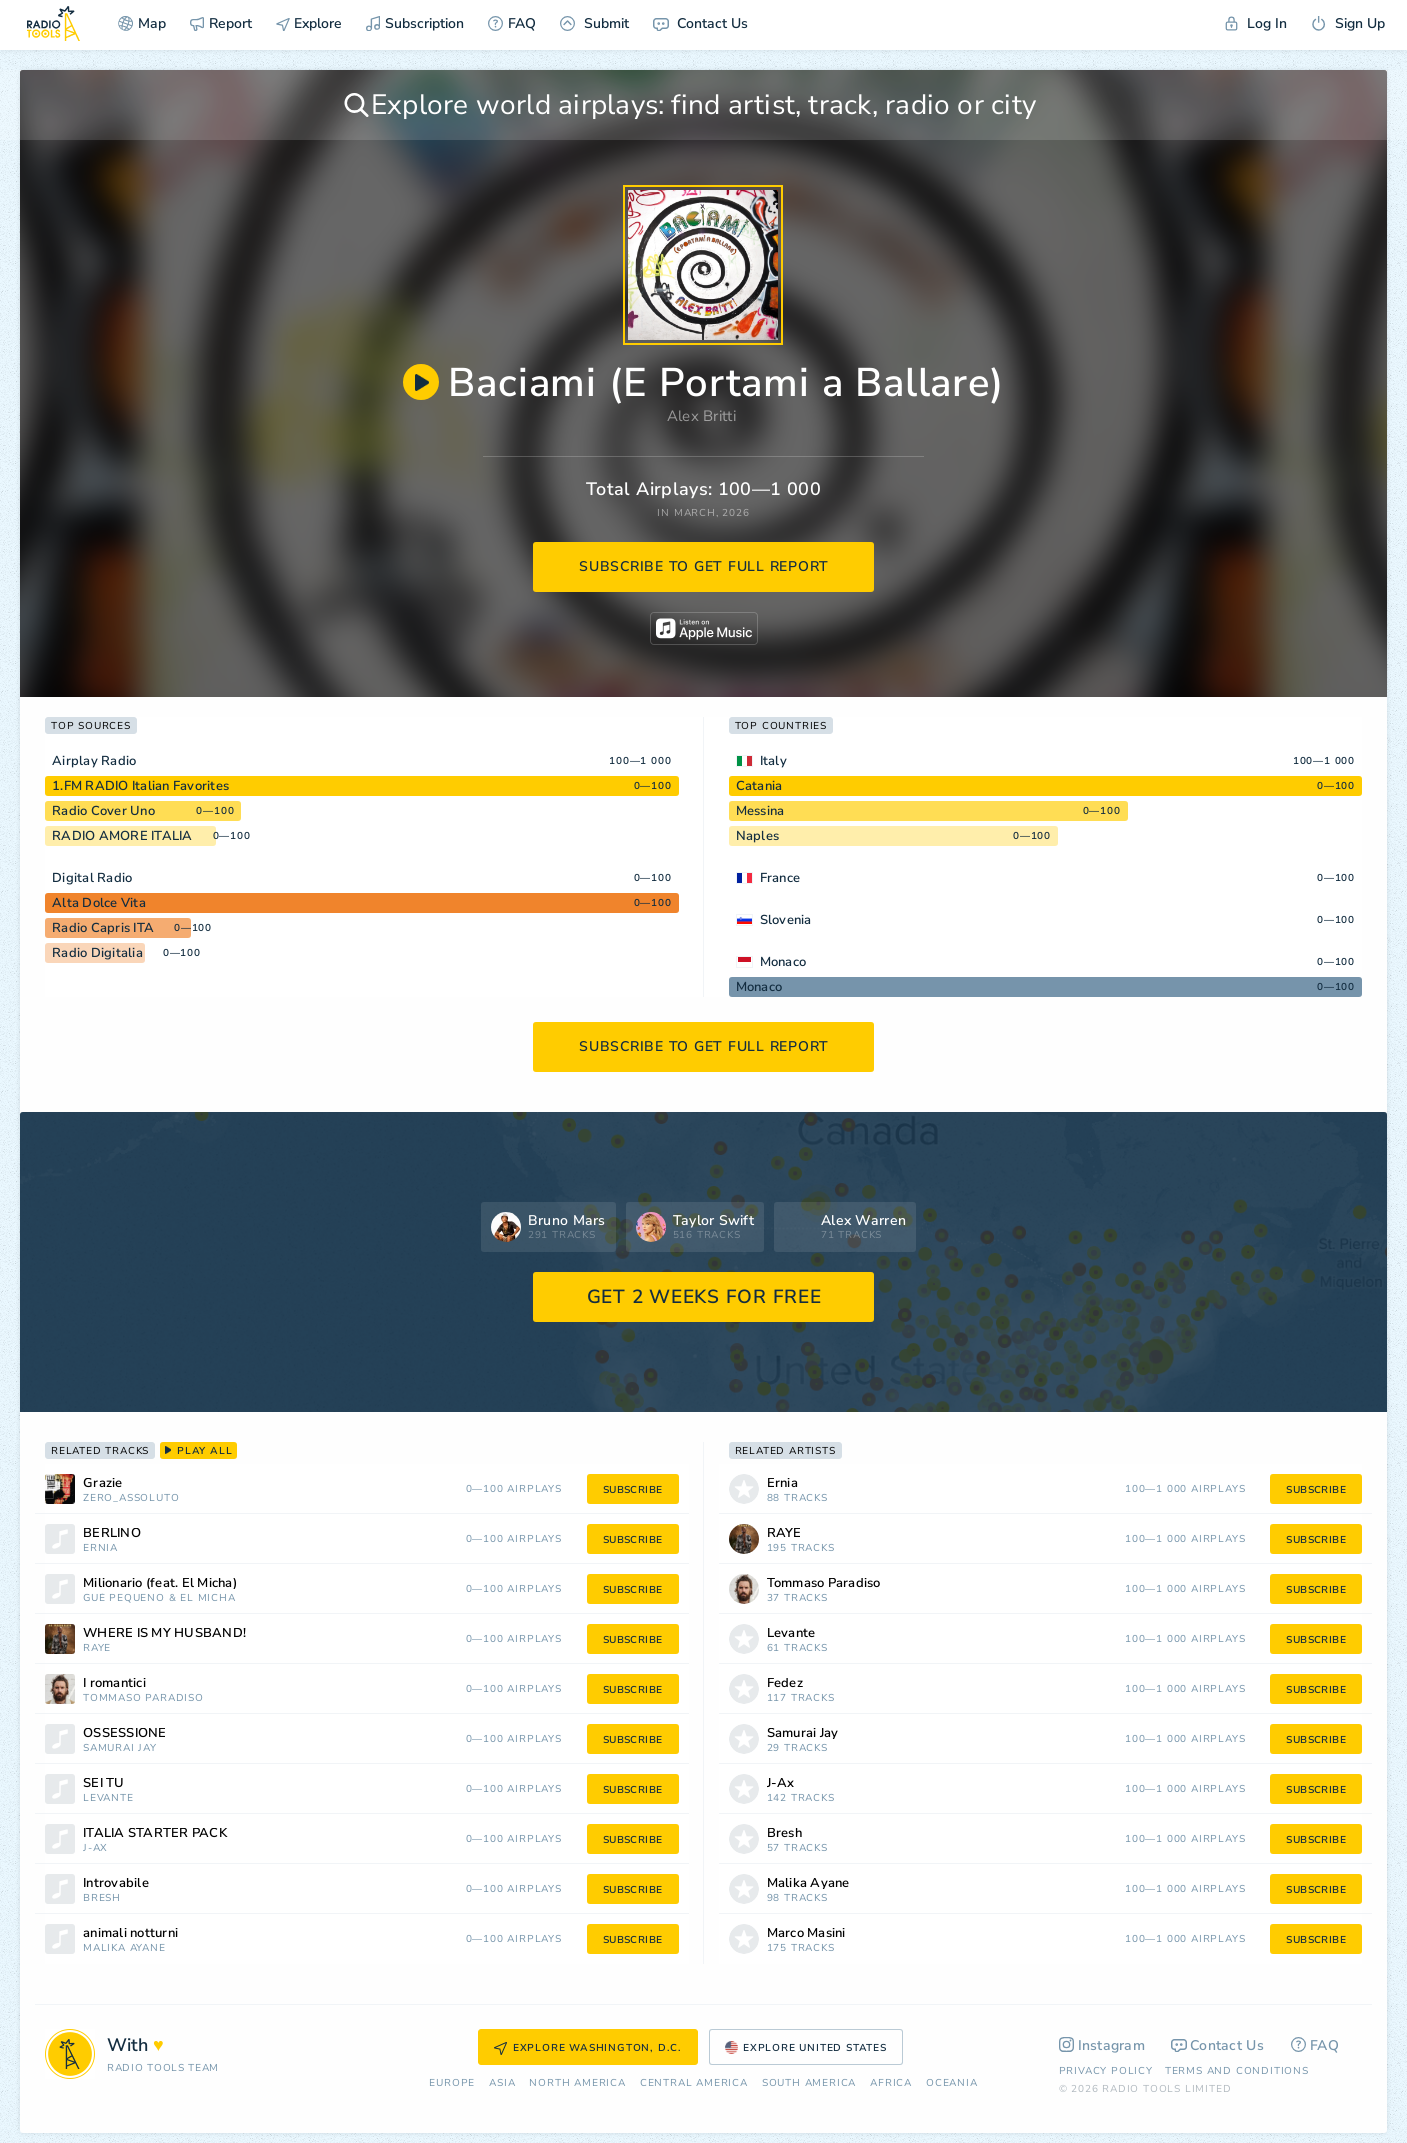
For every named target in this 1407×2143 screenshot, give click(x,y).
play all (198, 1451)
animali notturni (130, 1933)
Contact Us (700, 23)
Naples (758, 836)
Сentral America (694, 2083)
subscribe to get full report (704, 566)
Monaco (783, 962)
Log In (1256, 23)
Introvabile (116, 1883)
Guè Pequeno (124, 1598)
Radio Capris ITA (103, 928)
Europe (452, 2083)
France (780, 878)
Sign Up (1348, 23)
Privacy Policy (1106, 2071)
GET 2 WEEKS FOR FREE (704, 1297)
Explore (309, 23)
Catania (759, 786)
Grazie (103, 1483)
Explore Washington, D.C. (588, 2048)
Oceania (952, 2083)
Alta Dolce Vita (99, 903)
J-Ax (95, 1848)
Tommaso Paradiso (143, 1698)
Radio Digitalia (97, 953)
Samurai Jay (120, 1748)
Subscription (415, 23)
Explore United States (806, 2048)
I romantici (114, 1683)
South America (809, 2083)
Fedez (785, 1683)
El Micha (207, 1598)
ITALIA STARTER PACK (155, 1833)
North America (577, 2083)
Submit (594, 23)
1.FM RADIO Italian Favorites (140, 786)
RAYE (97, 1648)
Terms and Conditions (1237, 2071)
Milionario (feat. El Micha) (160, 1583)
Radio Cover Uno (103, 811)
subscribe (633, 1490)
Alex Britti (701, 416)
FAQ (512, 23)
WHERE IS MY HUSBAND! (164, 1633)
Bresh (102, 1898)
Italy (773, 761)
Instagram (1102, 2045)
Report (221, 23)
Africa (891, 2083)
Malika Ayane (124, 1948)
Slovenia (786, 920)
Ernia (100, 1548)
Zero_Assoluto (131, 1498)
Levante (108, 1798)
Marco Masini (806, 1933)
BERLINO (112, 1533)
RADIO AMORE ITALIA (122, 836)
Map (142, 23)
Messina (760, 811)
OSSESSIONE (125, 1733)
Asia (502, 2083)
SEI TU (104, 1783)
